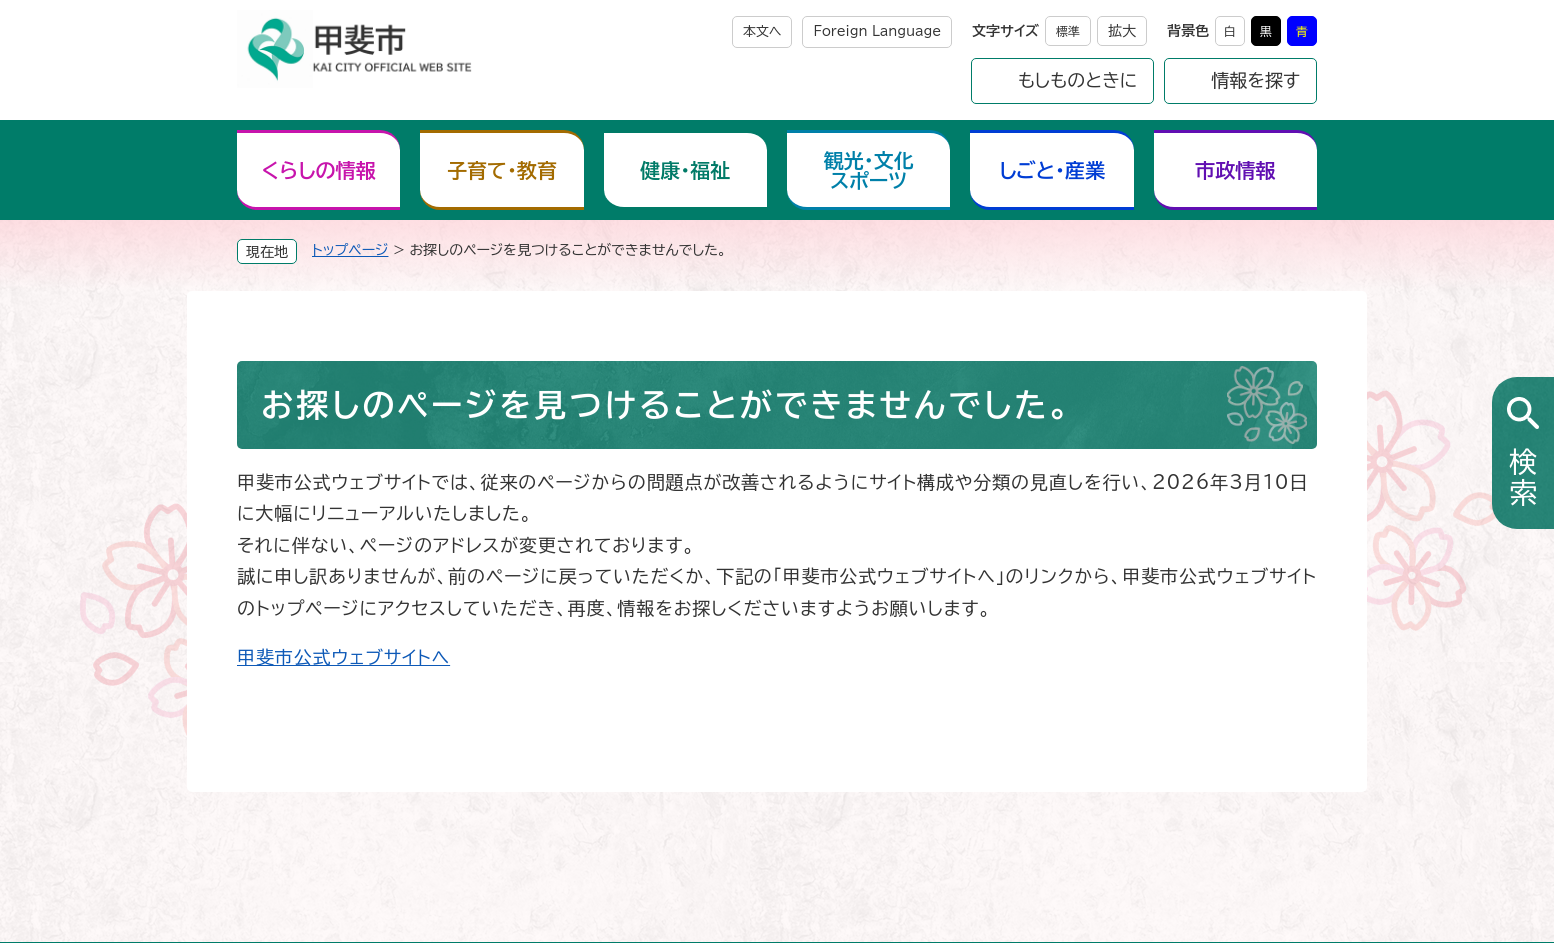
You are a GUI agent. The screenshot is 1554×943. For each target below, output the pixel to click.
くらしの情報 (319, 170)
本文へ (762, 31)
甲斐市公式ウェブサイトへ (343, 657)
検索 (1523, 478)
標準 (1068, 31)
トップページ (350, 250)
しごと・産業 (1052, 170)
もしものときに (1078, 80)
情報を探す (1255, 80)
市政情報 (1235, 170)
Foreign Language (877, 31)
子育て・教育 (502, 170)
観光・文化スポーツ (869, 170)
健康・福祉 (685, 170)
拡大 (1122, 31)
